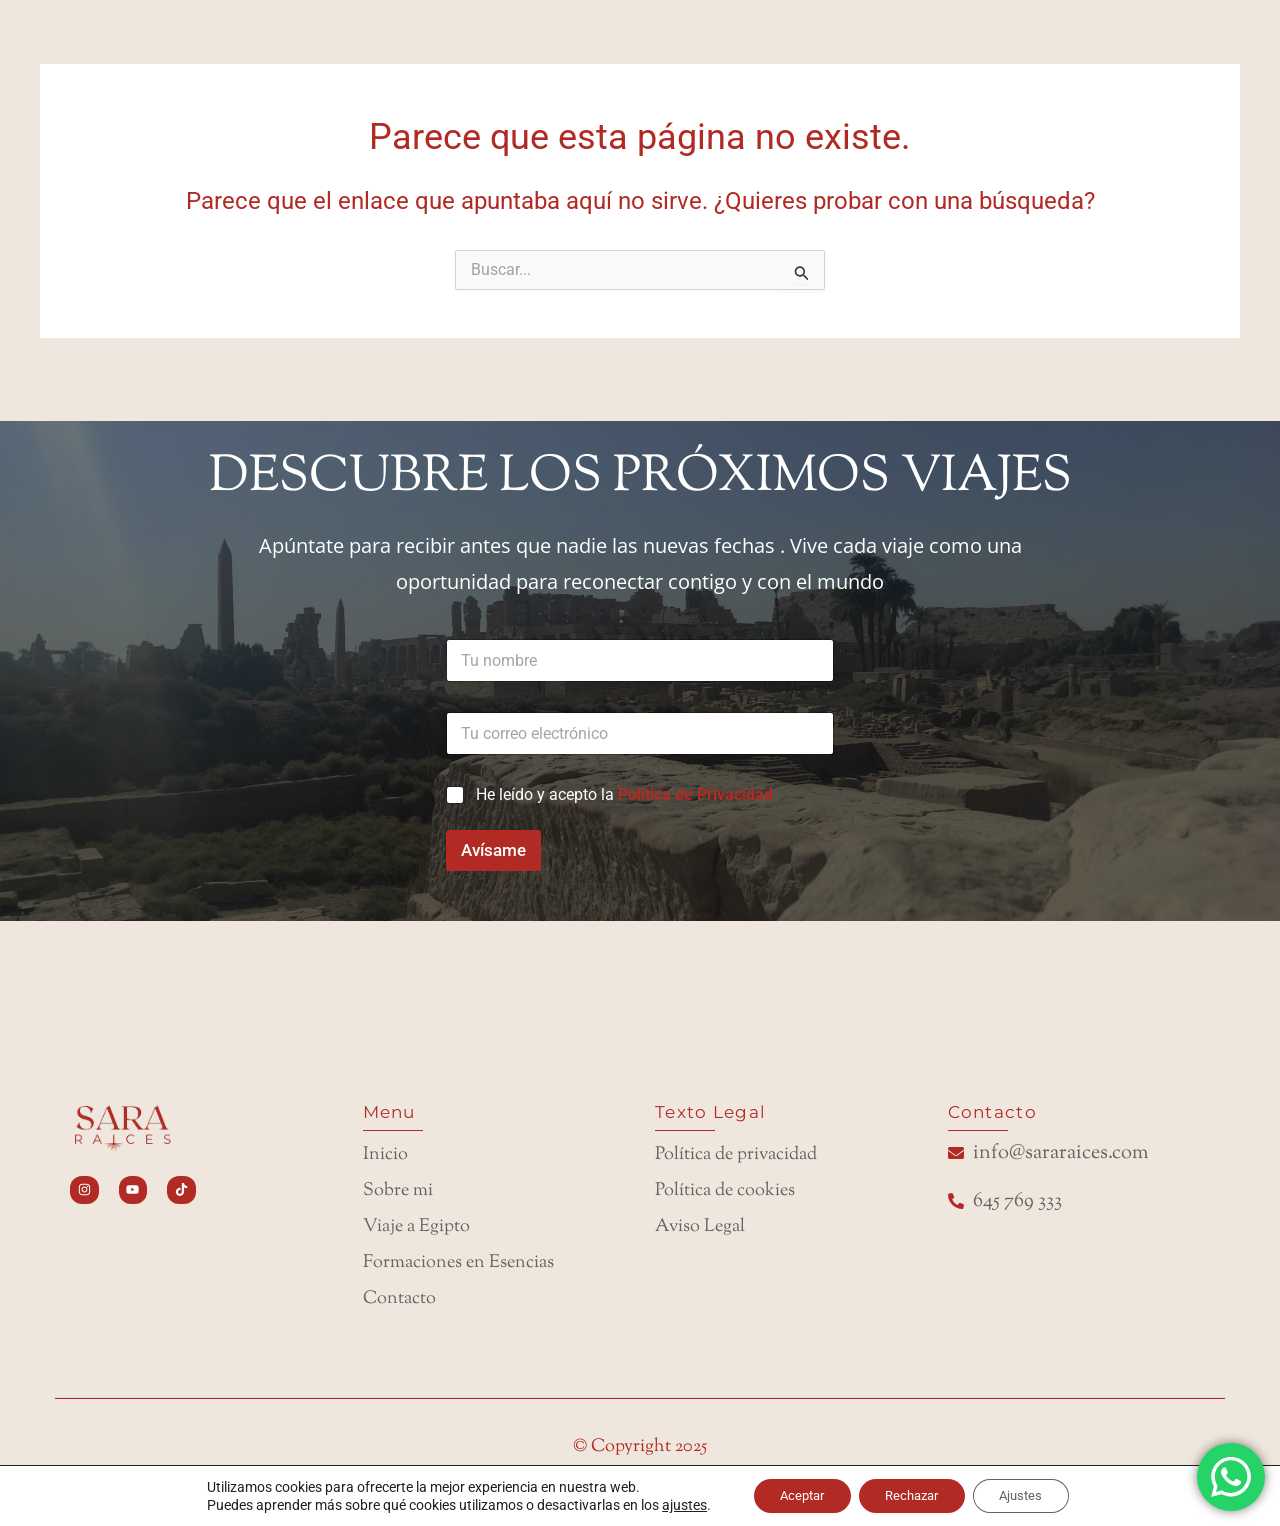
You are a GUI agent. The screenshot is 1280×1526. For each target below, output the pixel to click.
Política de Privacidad (695, 774)
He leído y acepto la (624, 774)
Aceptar (790, 1495)
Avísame (493, 830)
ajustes (667, 1504)
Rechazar (912, 1495)
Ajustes (1033, 1495)
